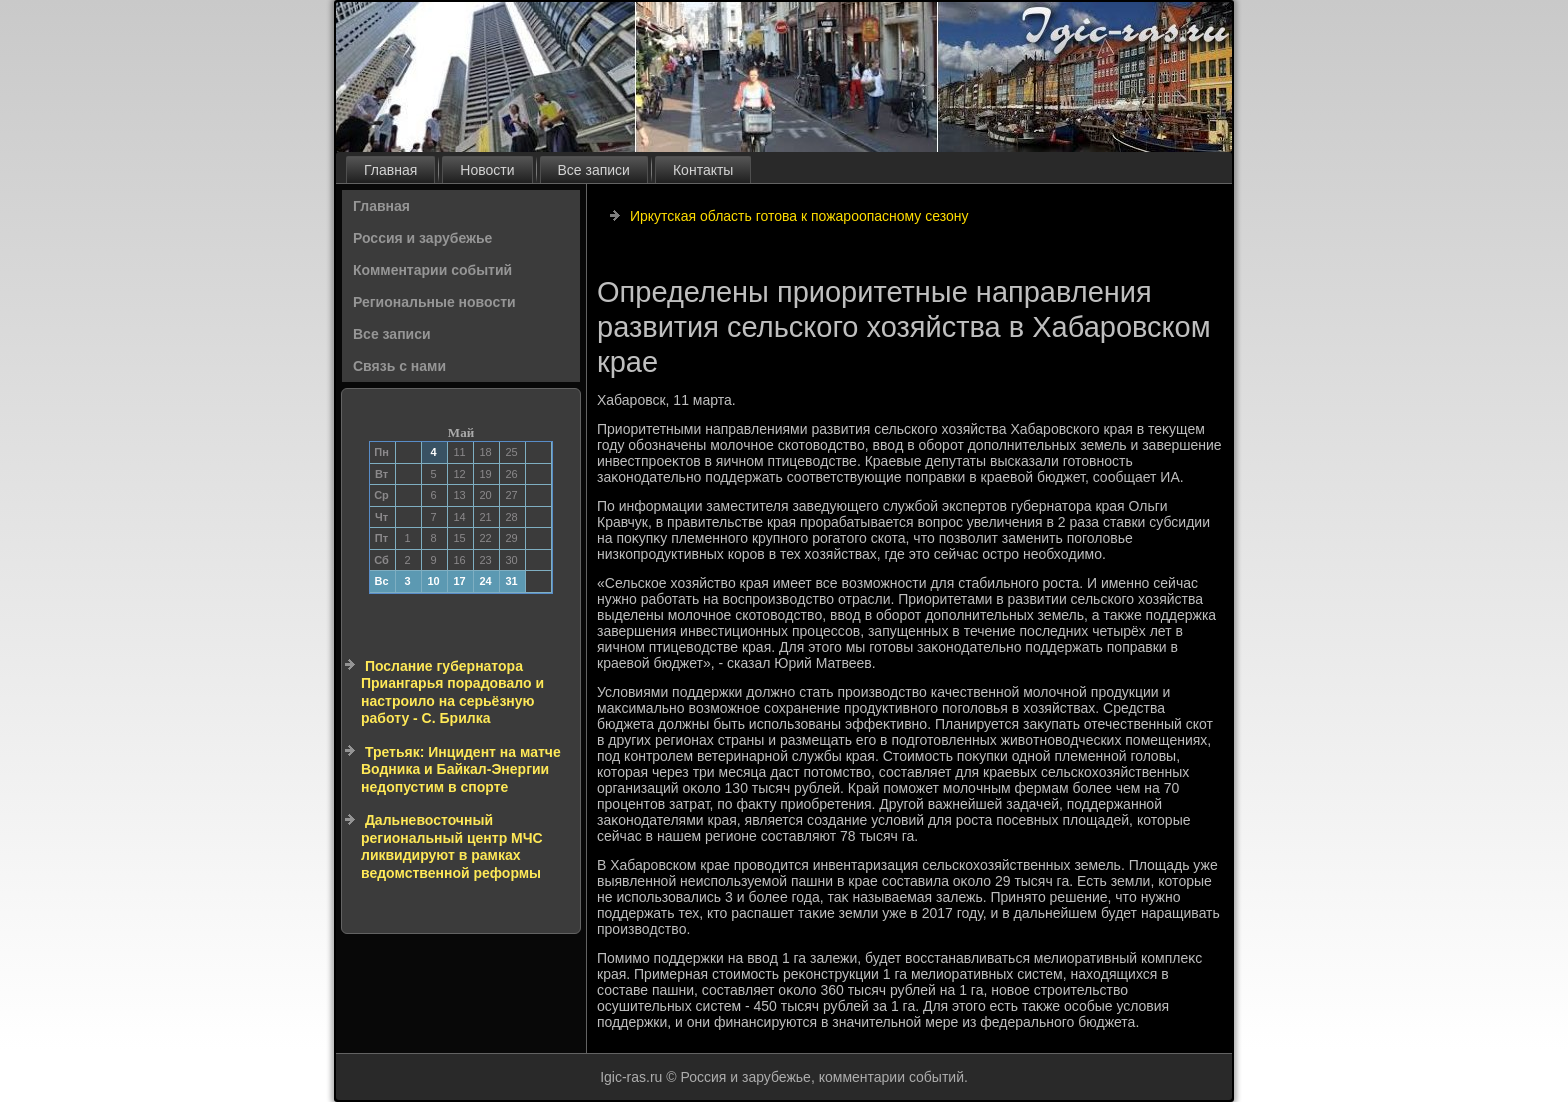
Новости (487, 170)
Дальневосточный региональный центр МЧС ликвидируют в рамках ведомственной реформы (452, 846)
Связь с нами (399, 366)
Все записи (594, 170)
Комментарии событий (432, 270)
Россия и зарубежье (422, 238)
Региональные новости (434, 302)
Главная (390, 170)
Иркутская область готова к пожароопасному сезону (799, 216)
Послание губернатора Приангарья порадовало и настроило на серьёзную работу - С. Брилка (452, 692)
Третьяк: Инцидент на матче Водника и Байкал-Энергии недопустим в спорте (461, 769)
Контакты (703, 170)
